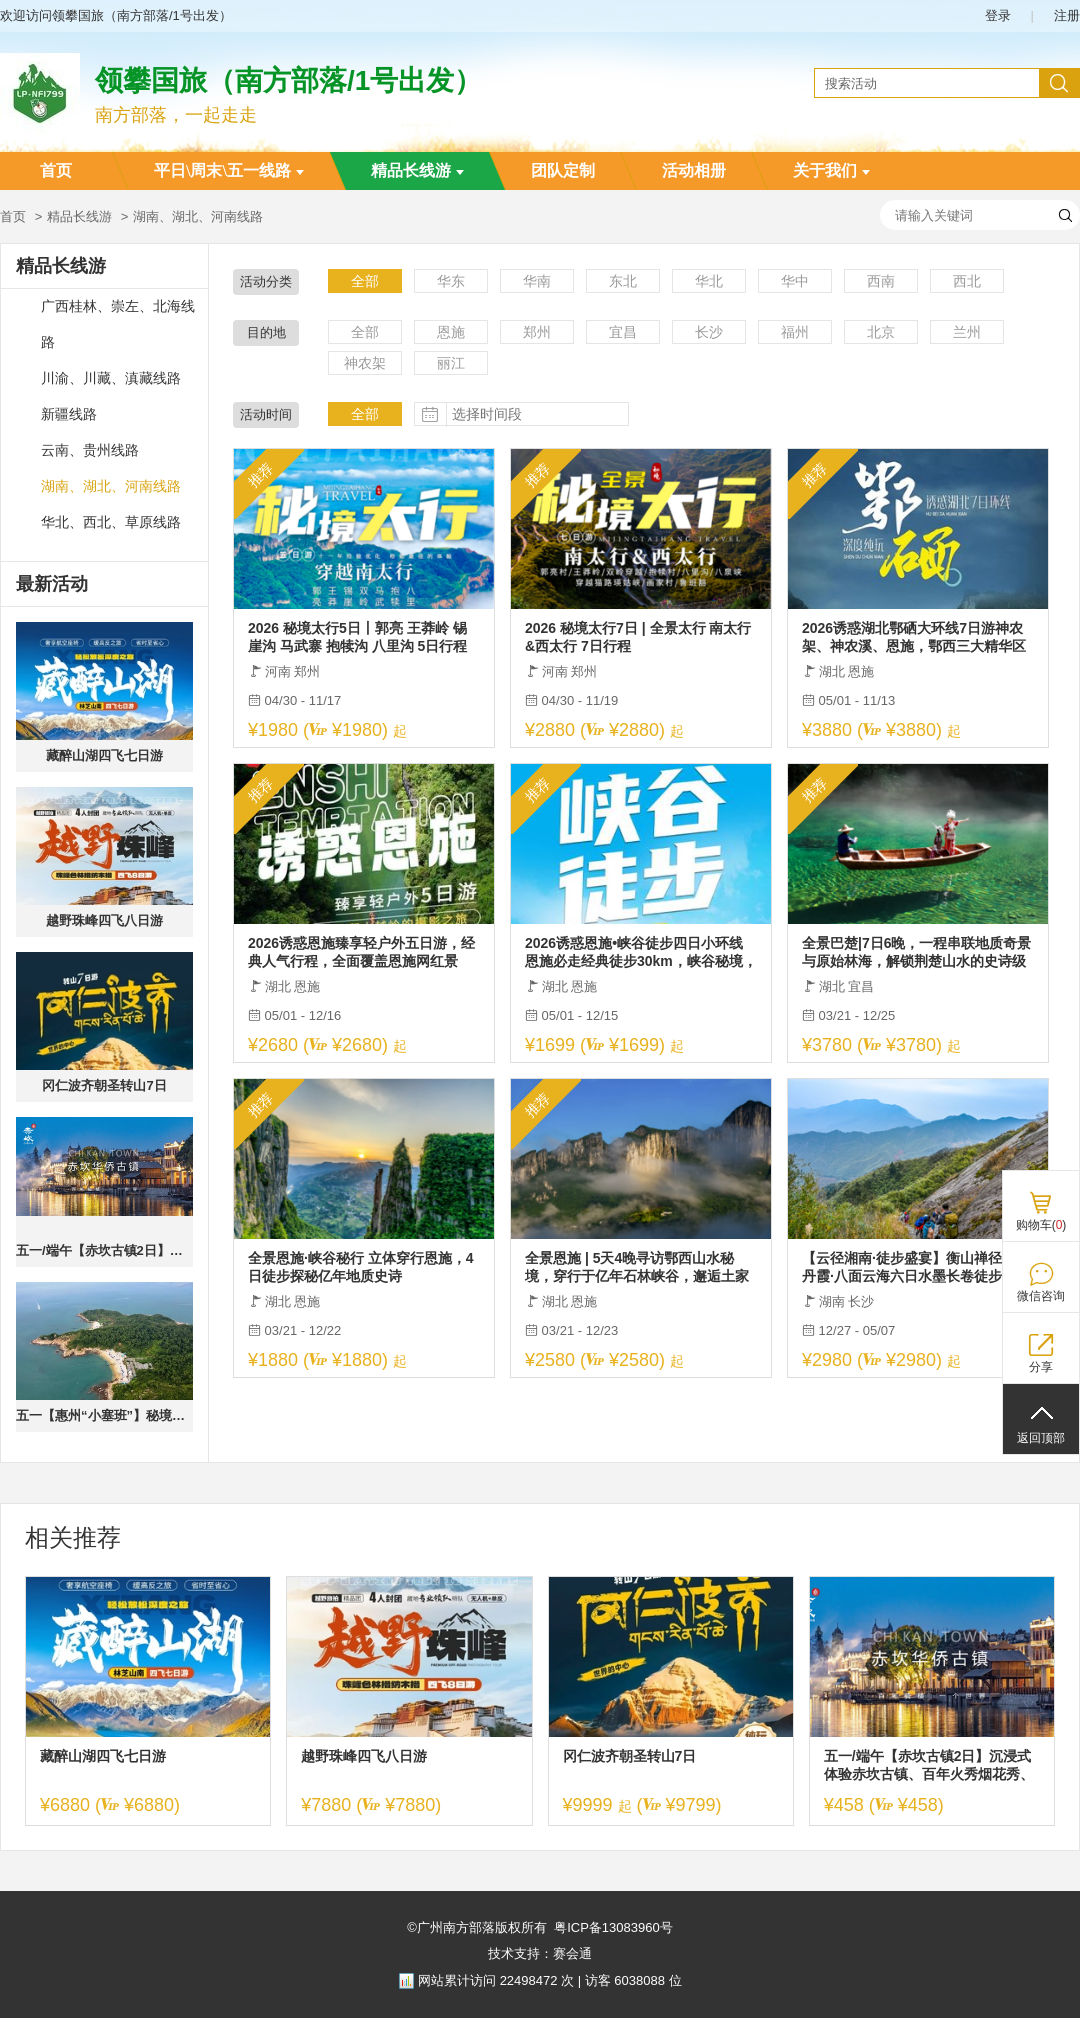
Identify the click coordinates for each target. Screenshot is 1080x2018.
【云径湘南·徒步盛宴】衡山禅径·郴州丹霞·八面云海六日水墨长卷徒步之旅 (918, 1267)
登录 (998, 15)
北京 (881, 332)
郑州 (537, 332)
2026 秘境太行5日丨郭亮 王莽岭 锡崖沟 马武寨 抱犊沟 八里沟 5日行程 (357, 637)
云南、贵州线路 (90, 450)
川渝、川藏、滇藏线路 (111, 378)
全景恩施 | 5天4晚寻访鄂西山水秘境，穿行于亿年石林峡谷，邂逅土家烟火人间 (637, 1267)
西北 (967, 281)
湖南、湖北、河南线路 (111, 486)
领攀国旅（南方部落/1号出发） (288, 80)
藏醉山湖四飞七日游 (104, 755)
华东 (451, 281)
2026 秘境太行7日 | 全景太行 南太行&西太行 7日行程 (638, 637)
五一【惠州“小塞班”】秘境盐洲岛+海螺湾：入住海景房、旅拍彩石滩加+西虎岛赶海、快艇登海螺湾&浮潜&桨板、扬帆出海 (104, 1415)
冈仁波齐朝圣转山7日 (104, 1085)
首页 (56, 170)
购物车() (1041, 1225)
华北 (709, 281)
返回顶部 (1041, 1438)
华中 (795, 281)
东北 (623, 281)
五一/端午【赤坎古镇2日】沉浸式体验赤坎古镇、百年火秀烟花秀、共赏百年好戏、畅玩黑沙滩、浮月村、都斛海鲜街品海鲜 (104, 1250)
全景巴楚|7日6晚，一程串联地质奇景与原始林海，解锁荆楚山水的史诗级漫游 (917, 952)
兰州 (967, 332)
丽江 (451, 363)
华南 (537, 281)
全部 (365, 281)
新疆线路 (69, 414)
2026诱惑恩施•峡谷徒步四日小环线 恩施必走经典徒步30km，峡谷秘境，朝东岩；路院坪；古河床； (641, 952)
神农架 (365, 363)
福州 (795, 332)
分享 (1041, 1367)
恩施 (451, 332)
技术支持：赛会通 (540, 1953)
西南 (881, 281)
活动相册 (694, 170)
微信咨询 (1041, 1296)
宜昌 (623, 332)
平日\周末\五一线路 (229, 170)
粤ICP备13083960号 (613, 1927)
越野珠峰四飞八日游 (104, 920)
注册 (1067, 15)
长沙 (709, 332)
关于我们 (831, 170)
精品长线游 (417, 170)
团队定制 (563, 170)
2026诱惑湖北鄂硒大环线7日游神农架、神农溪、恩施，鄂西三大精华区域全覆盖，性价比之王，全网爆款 (914, 637)
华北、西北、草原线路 (111, 522)
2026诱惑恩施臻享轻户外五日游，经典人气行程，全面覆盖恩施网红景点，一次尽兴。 (361, 952)
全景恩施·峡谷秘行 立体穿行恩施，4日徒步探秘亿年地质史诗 (361, 1267)
